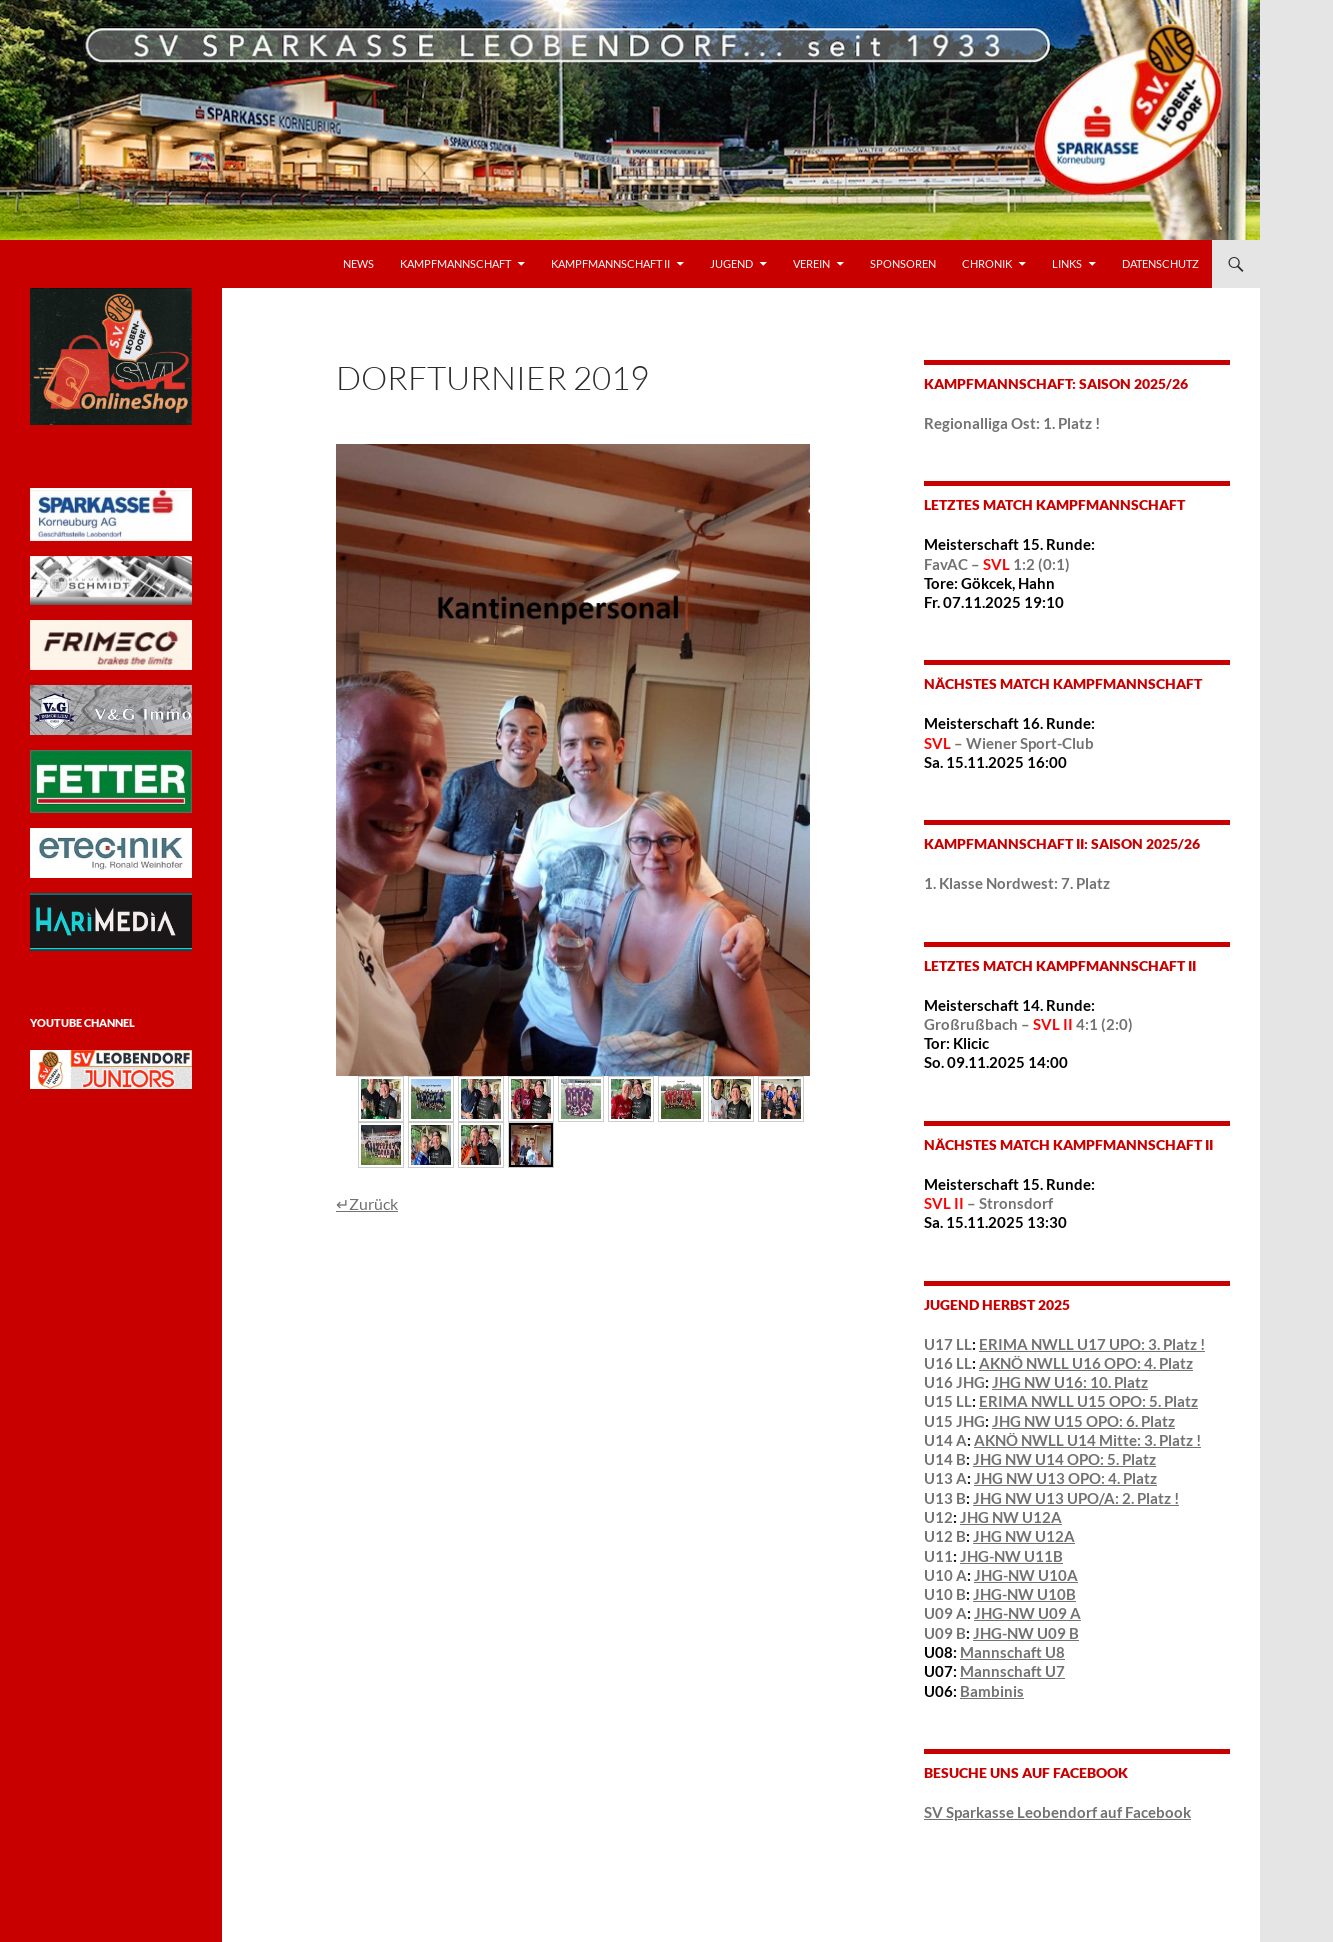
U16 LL (948, 1363)
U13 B (945, 1498)
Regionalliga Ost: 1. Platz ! (1012, 423)
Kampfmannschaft (455, 263)
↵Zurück (367, 1203)
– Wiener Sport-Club (1009, 743)
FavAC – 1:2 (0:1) (997, 564)
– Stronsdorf (988, 1203)
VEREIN (811, 263)
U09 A (945, 1613)
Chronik (987, 263)
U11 (938, 1556)
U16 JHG (954, 1382)
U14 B (945, 1459)
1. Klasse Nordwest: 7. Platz (1017, 883)
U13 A (945, 1478)
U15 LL (948, 1401)
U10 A (945, 1575)
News (358, 263)
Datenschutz (1160, 263)
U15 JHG (954, 1421)
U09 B (945, 1633)
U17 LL (948, 1344)
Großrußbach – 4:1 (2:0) (1028, 1024)
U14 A (945, 1440)
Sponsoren (903, 263)
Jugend (731, 263)
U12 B (945, 1536)
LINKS (1067, 263)
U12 (938, 1517)
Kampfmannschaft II (610, 263)
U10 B (945, 1594)
